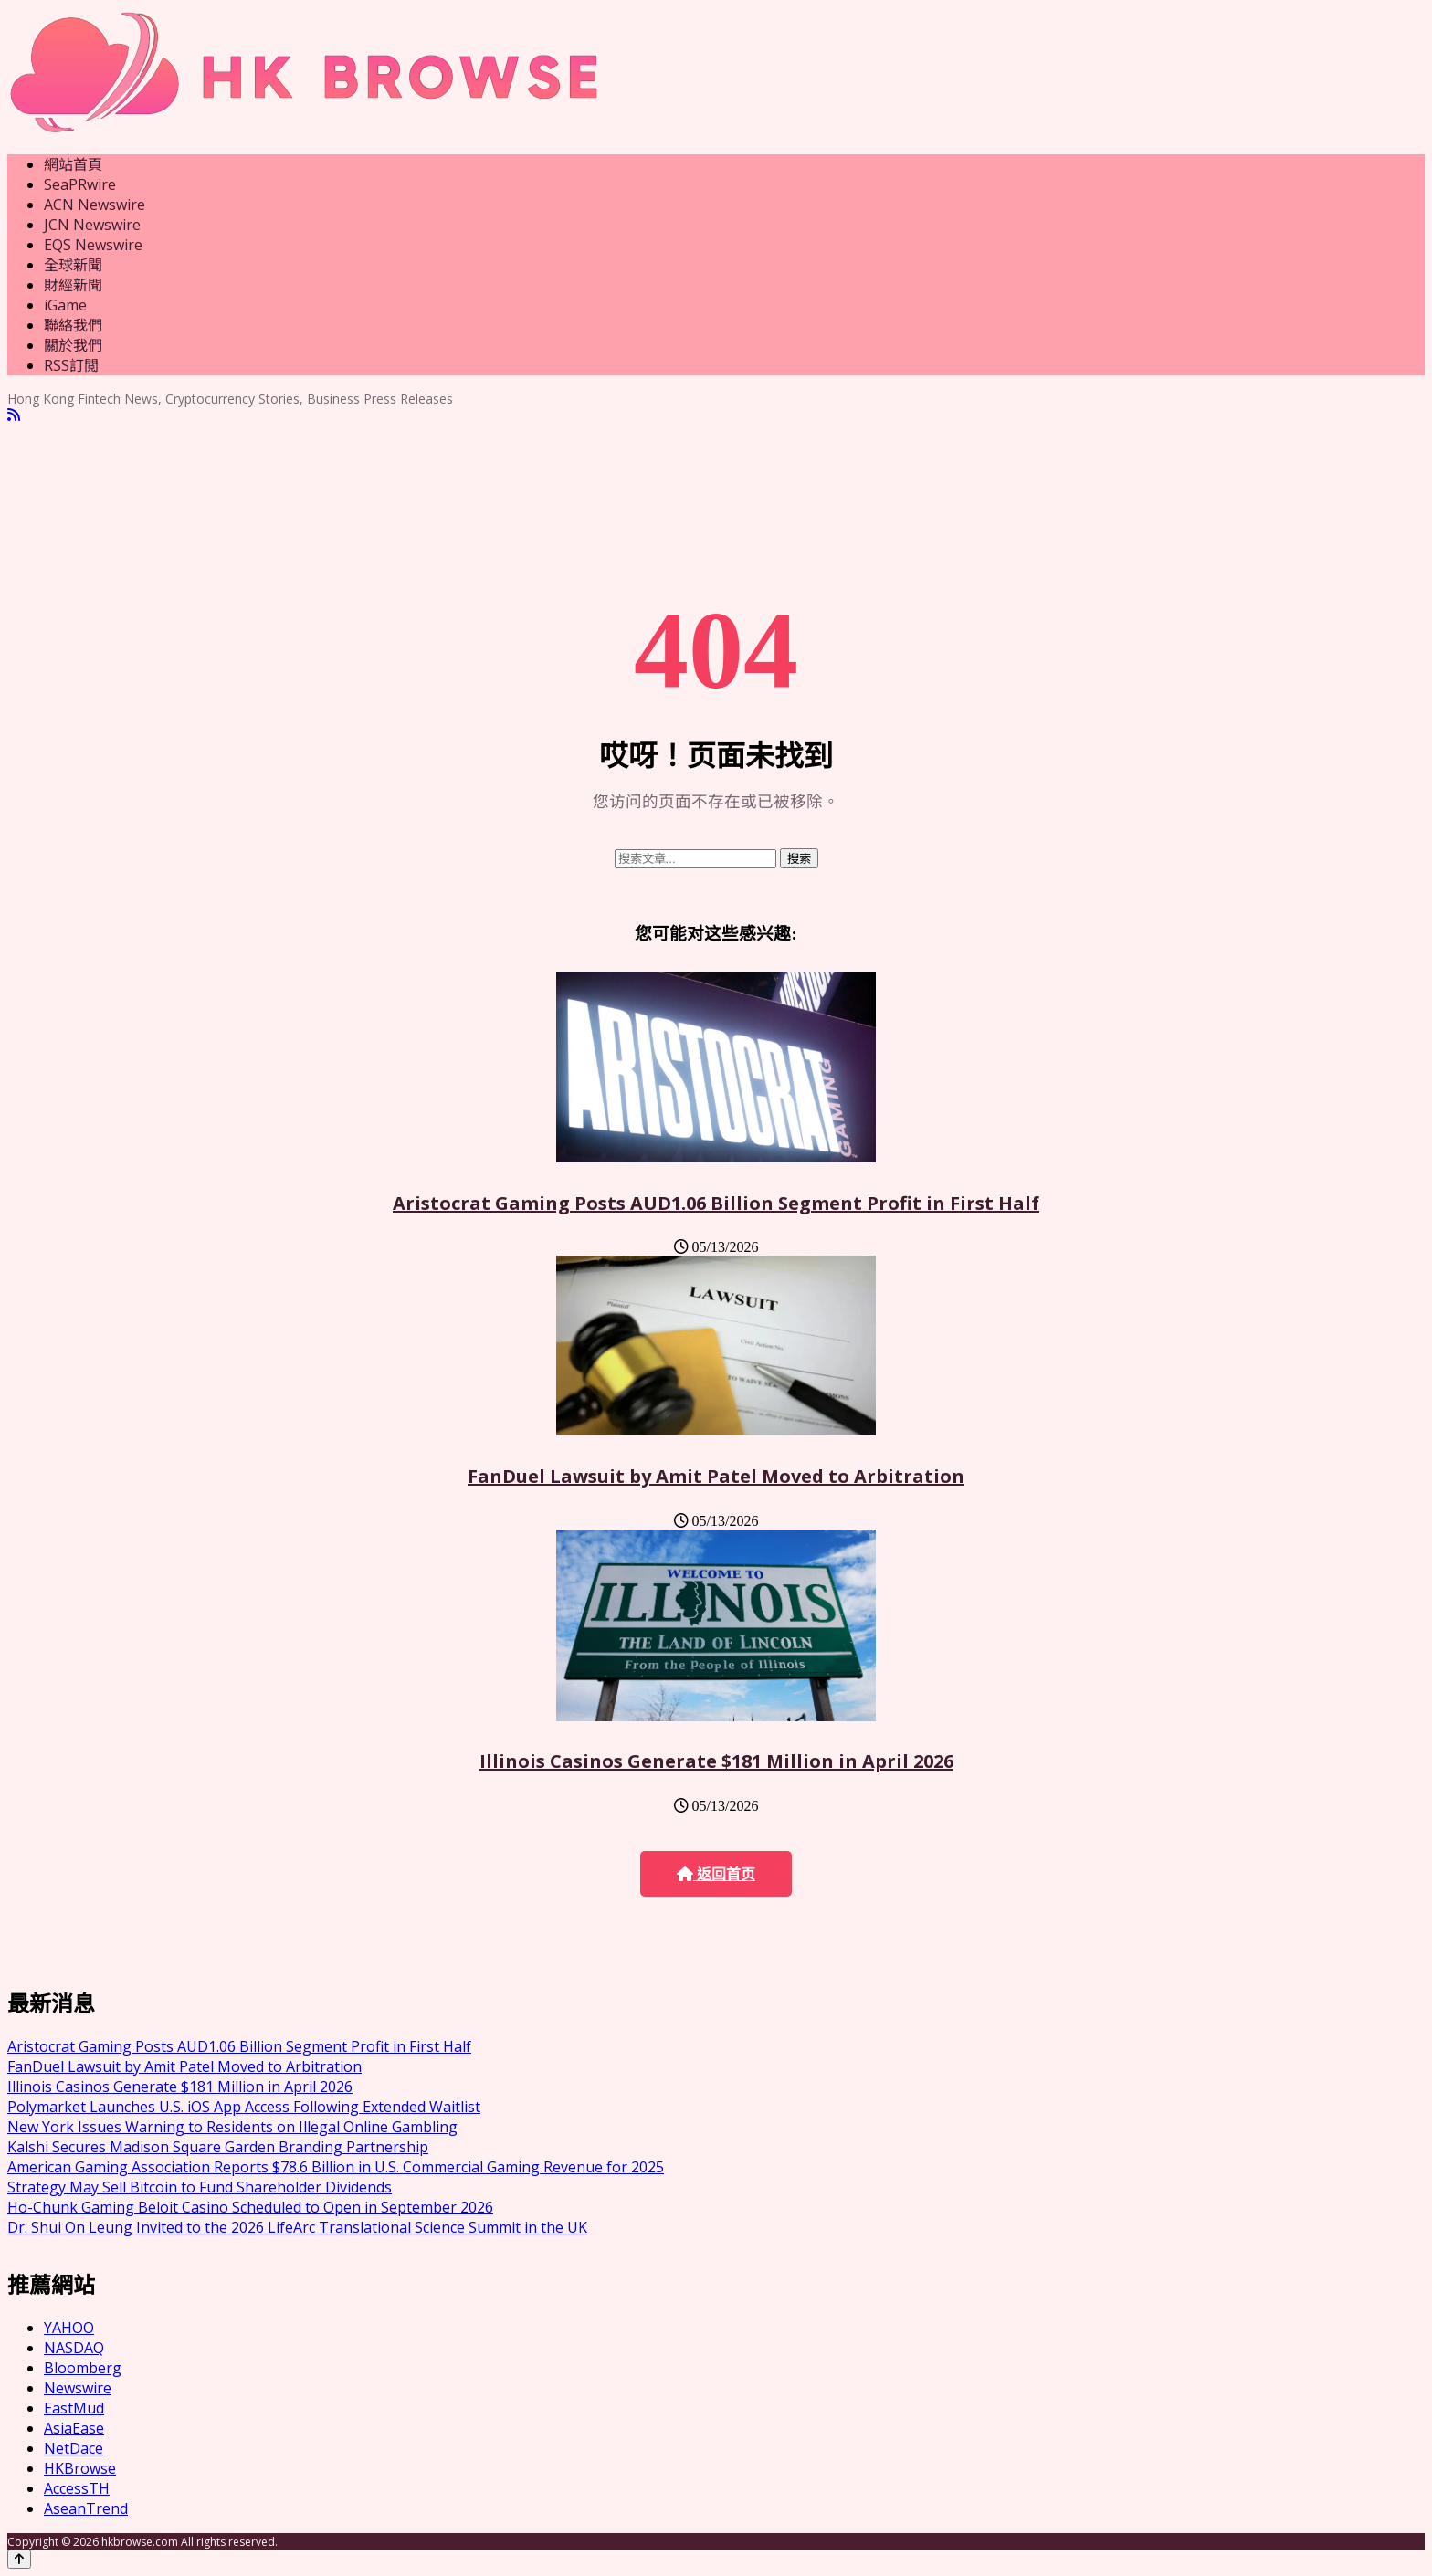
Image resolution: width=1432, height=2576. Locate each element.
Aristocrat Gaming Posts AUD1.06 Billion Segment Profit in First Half (716, 1203)
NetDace (73, 2448)
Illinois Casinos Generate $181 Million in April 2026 (716, 1761)
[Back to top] (19, 2559)
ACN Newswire (94, 205)
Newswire (77, 2388)
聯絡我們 (73, 325)
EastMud (74, 2408)
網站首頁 (73, 164)
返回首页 (716, 1874)
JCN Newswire (92, 225)
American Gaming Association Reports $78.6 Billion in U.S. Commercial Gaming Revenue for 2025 (335, 2167)
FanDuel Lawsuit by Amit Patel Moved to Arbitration (716, 1476)
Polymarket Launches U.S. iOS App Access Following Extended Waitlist (243, 2107)
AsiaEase (74, 2428)
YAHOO (69, 2328)
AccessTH (77, 2488)
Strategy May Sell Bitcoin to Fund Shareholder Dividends (199, 2187)
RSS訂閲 (71, 365)
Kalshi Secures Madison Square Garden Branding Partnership (217, 2147)
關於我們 (73, 345)
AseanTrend (86, 2508)
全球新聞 (73, 265)
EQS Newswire (93, 245)
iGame (65, 305)
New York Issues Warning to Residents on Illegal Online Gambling (232, 2127)
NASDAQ (74, 2348)
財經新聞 (73, 285)
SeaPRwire (80, 184)
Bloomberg (82, 2368)
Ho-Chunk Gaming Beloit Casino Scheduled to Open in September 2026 (250, 2207)
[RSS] (13, 415)
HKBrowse (80, 2468)
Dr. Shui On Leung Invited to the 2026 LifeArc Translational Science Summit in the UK (297, 2227)
